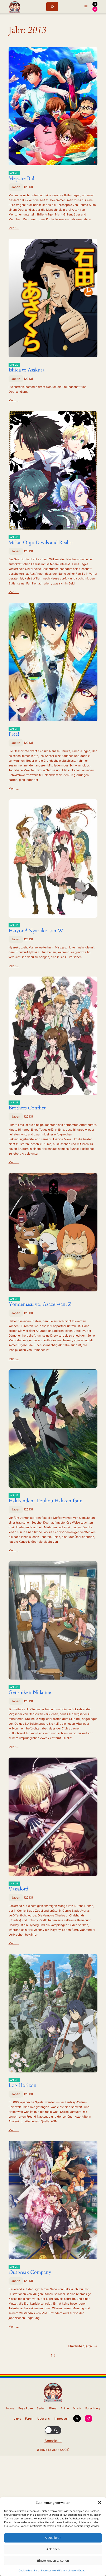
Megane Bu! (21, 176)
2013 (28, 187)
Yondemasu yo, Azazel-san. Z (40, 1302)
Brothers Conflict (27, 1105)
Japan (15, 187)
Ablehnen (52, 2549)
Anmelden (53, 2441)
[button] (100, 2502)
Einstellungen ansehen (53, 2560)
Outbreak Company (30, 2270)
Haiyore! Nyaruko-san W (36, 928)
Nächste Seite (82, 2346)
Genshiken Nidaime (30, 1690)
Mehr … (14, 228)
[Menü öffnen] (85, 6)
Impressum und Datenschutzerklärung (63, 2570)
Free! (14, 732)
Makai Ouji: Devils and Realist (41, 540)
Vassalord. (19, 1887)
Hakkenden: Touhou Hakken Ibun (46, 1498)
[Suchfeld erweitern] (52, 6)
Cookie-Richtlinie (29, 2570)
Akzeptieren (53, 2537)
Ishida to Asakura (26, 368)
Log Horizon (23, 2083)
